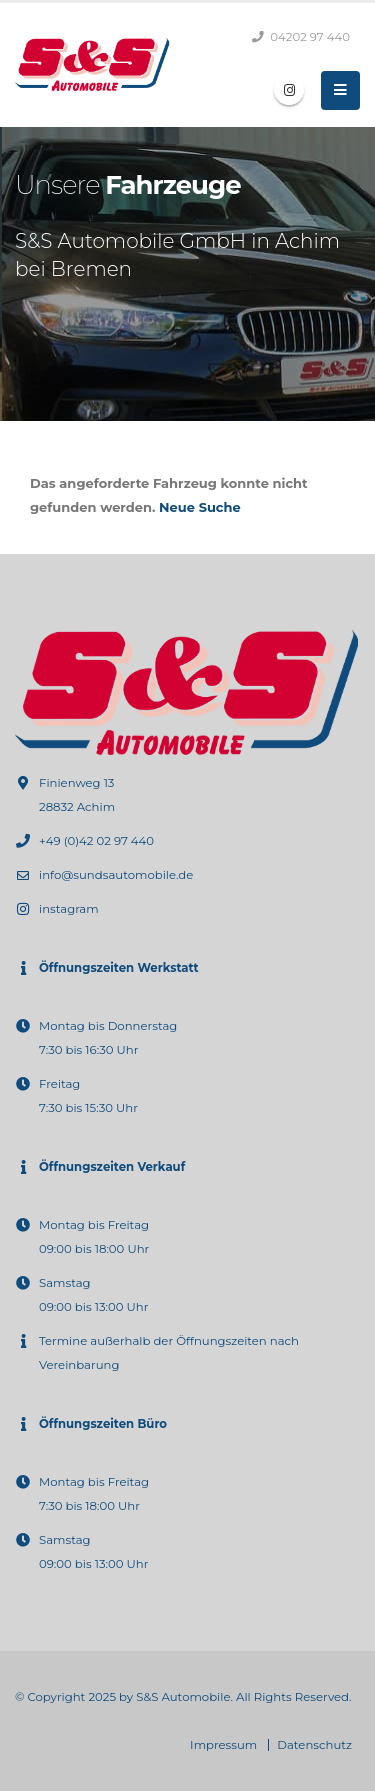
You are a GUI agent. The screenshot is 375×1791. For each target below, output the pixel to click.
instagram (69, 909)
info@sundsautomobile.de (116, 875)
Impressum (223, 1745)
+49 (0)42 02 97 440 (96, 841)
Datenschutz (314, 1745)
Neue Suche (200, 507)
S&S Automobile (183, 1697)
